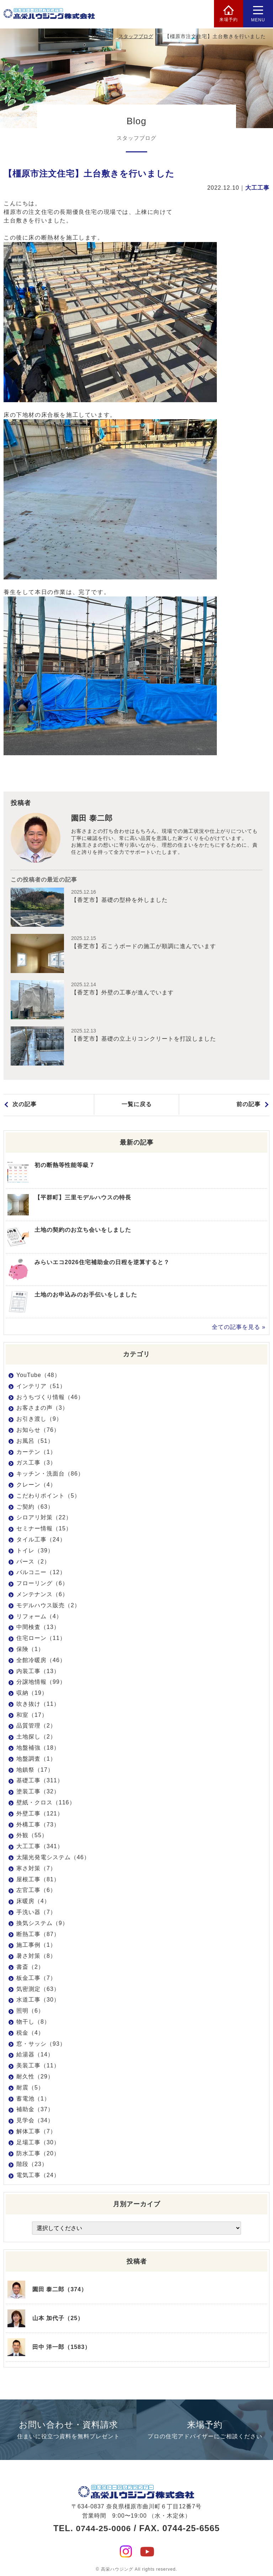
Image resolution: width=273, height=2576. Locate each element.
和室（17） (32, 1715)
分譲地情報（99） (41, 1682)
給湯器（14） (35, 2054)
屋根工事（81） (38, 1879)
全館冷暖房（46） (41, 1660)
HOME (99, 36)
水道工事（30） (38, 2000)
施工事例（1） (36, 1945)
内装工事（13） (38, 1671)
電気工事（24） (38, 2175)
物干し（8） (33, 2022)
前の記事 (248, 1105)
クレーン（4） (36, 1485)
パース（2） (33, 1561)
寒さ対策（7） (36, 1868)
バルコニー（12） (41, 1572)
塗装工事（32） (38, 1791)
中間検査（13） (38, 1627)
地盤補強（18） (38, 1748)
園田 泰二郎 (92, 818)
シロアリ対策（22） (44, 1517)
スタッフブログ (135, 36)
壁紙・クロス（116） (45, 1802)
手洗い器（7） (36, 1912)
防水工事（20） (38, 2153)
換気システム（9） (42, 1923)
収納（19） (32, 1693)
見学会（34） (35, 2120)
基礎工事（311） (39, 1780)
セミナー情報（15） (44, 1528)
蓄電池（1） (33, 2099)
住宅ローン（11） (41, 1638)
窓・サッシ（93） (41, 2044)
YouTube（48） (38, 1375)
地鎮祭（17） (35, 1770)
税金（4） (30, 2033)
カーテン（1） (36, 1452)
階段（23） (32, 2164)
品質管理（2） (36, 1726)
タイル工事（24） (41, 1539)
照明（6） (30, 2011)
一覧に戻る (137, 1105)
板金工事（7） (36, 1978)
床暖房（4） (33, 1901)
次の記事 (24, 1105)
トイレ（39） (35, 1550)
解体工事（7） (36, 2131)
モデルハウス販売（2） (48, 1605)
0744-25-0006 (103, 2524)
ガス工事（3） (36, 1463)
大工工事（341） (39, 1846)
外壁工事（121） (39, 1813)
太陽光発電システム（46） (53, 1857)
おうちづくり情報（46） (50, 1397)
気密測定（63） (38, 1989)
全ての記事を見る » (239, 1327)
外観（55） (32, 1835)
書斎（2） (30, 1967)
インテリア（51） (41, 1386)
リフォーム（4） (39, 1616)
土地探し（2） (36, 1737)
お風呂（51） (35, 1441)
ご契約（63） (35, 1507)
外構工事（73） (38, 1824)
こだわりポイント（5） (48, 1496)
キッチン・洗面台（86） (50, 1474)
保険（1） (30, 1649)
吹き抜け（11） (38, 1704)
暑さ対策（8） (36, 1956)
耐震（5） (30, 2088)
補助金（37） (35, 2109)
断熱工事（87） (38, 1934)
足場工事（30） (38, 2142)
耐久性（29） (35, 2076)
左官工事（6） (36, 1890)
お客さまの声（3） (42, 1408)
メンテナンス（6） (42, 1594)
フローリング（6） (42, 1583)
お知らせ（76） (38, 1430)
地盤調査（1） (36, 1759)
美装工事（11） (38, 2065)
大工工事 (257, 188)
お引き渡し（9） (39, 1419)
